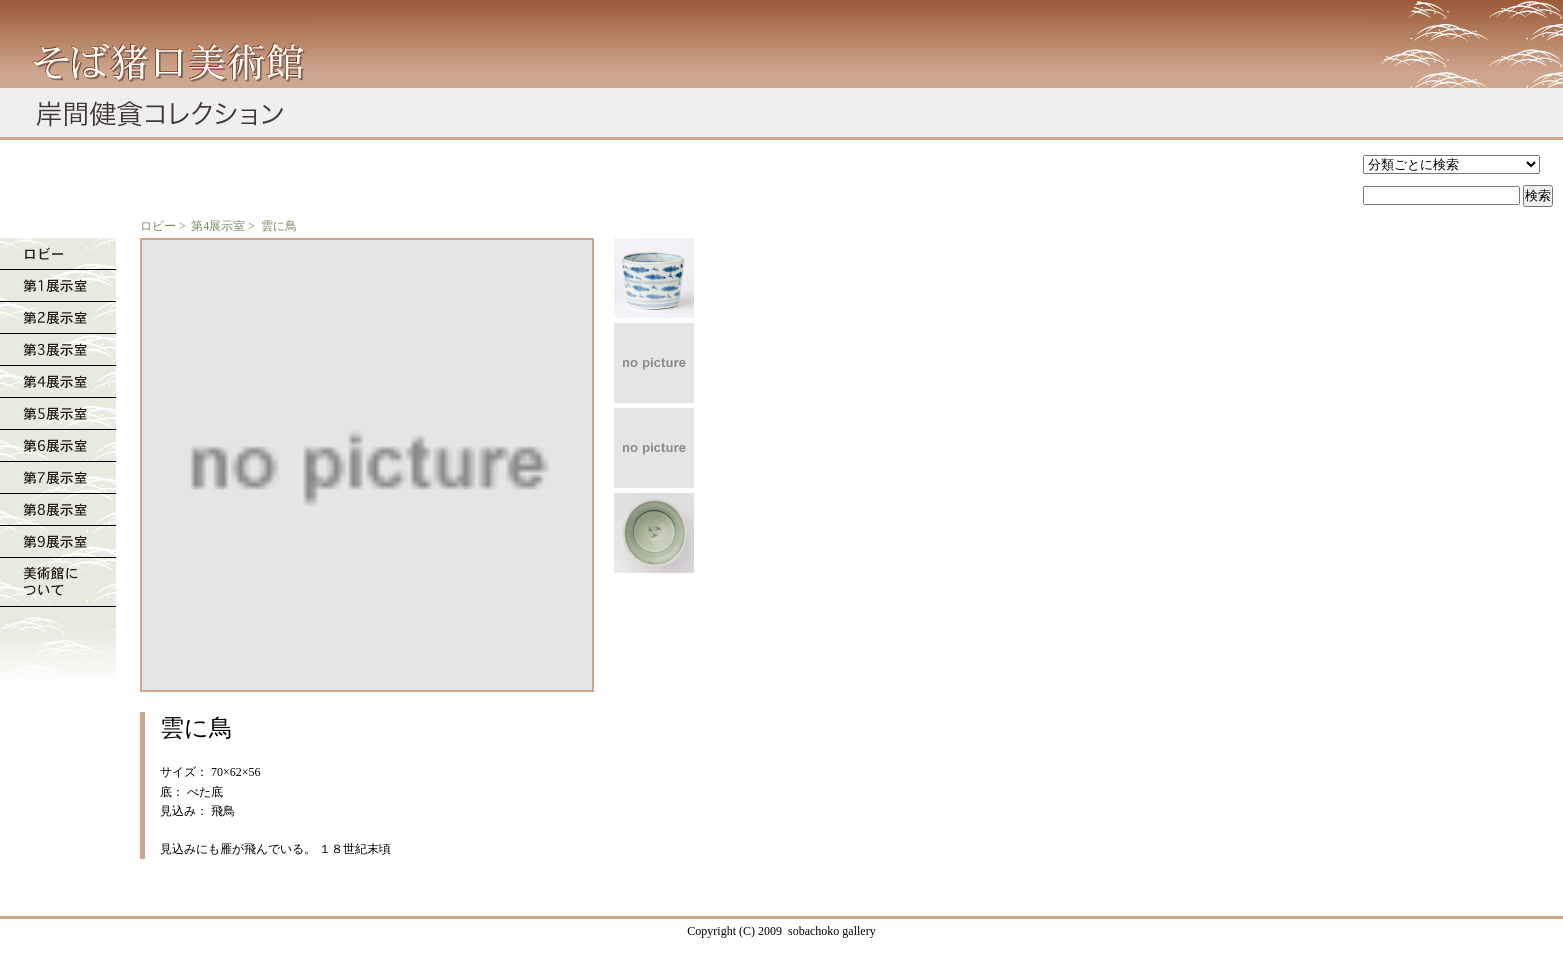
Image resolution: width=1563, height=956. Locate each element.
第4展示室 (218, 226)
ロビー (158, 226)
